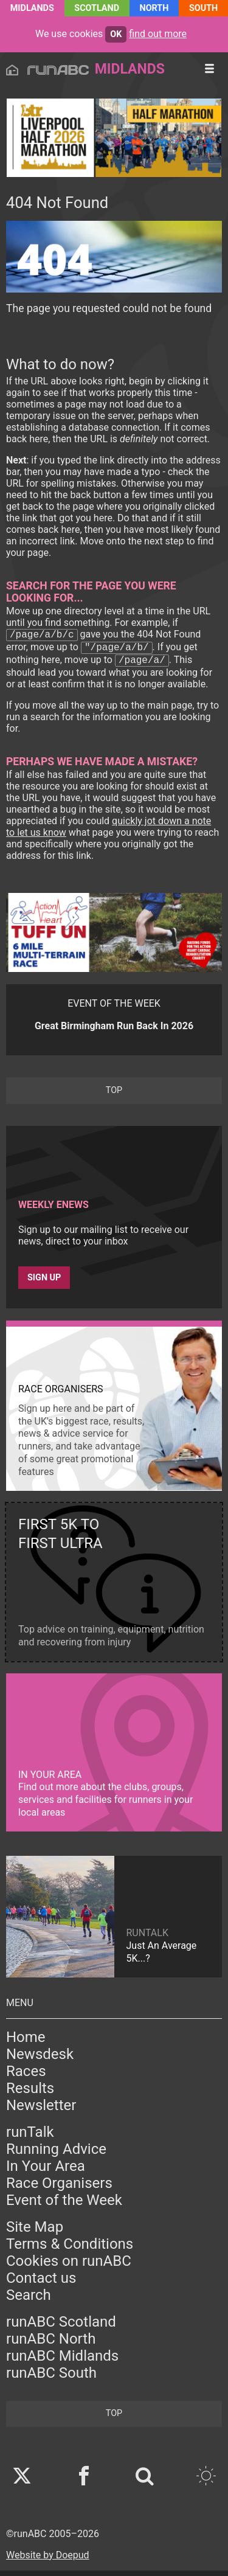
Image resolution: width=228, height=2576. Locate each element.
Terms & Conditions (69, 2249)
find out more (158, 34)
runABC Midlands (62, 2361)
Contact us (41, 2283)
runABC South (51, 2378)
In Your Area (45, 2171)
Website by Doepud (47, 2560)
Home (26, 2042)
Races (26, 2076)
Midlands (32, 8)
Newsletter (41, 2110)
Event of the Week (64, 2205)
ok (116, 34)
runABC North (50, 2344)
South (203, 8)
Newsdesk (40, 2059)
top (114, 1096)
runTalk (30, 2137)
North (154, 8)
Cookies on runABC (68, 2266)
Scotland (96, 8)
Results (30, 2093)
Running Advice (56, 2154)
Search (28, 2300)
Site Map (34, 2232)
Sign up (44, 1283)
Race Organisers (59, 2188)
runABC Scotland (61, 2327)
